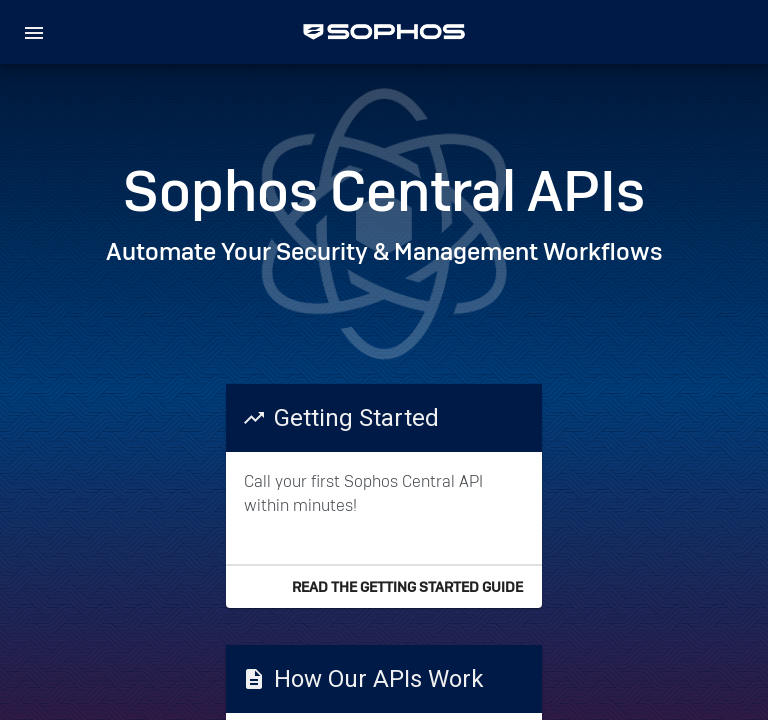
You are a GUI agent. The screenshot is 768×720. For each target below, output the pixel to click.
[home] (384, 32)
